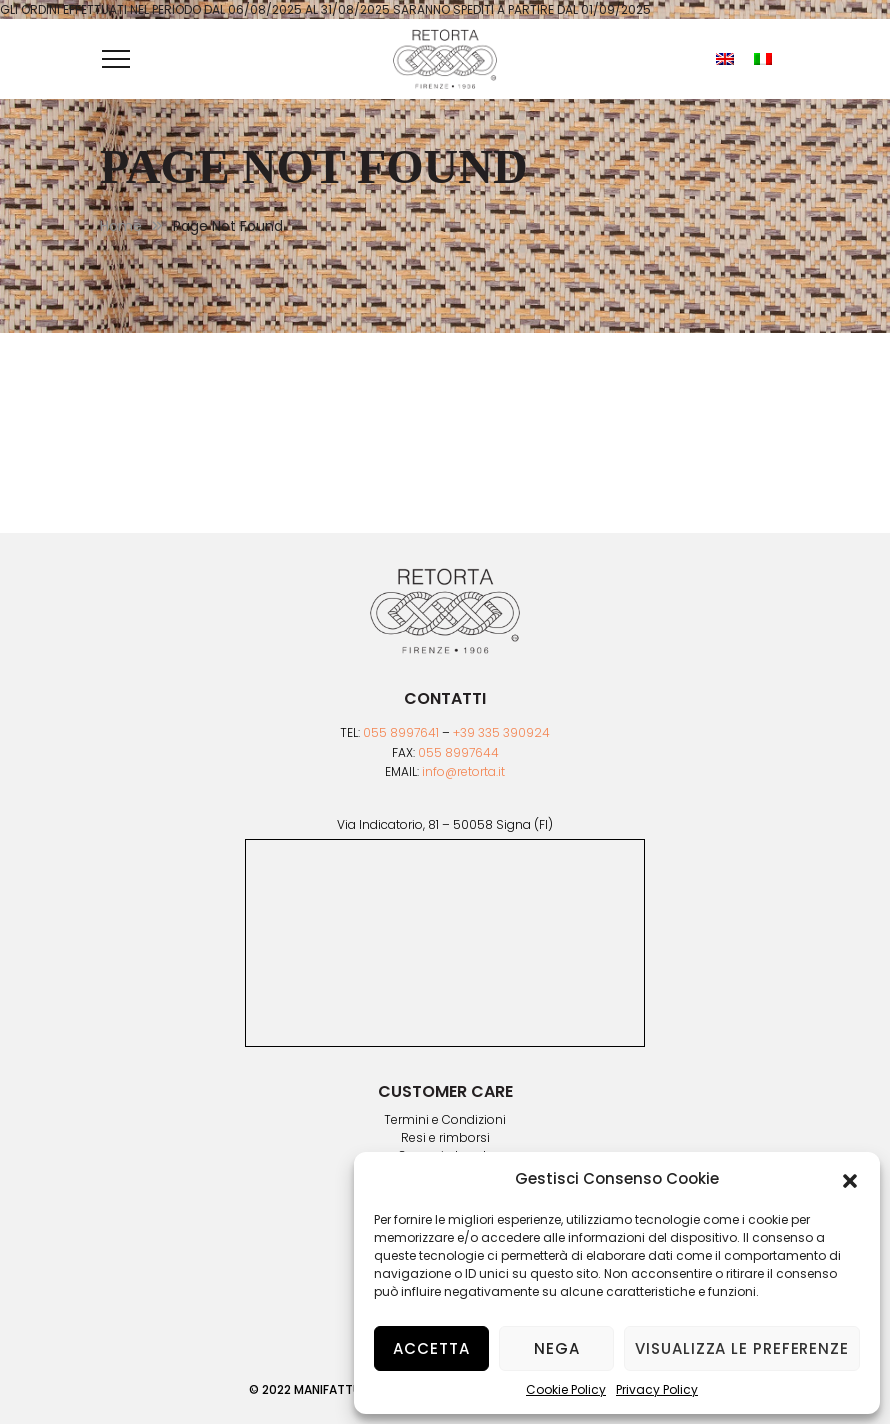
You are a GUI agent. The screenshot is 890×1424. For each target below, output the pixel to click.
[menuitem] (725, 59)
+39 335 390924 (501, 732)
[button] (850, 1179)
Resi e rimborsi (445, 1138)
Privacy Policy (657, 1389)
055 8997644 (458, 752)
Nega (557, 1348)
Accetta (431, 1348)
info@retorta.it (463, 771)
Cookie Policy (566, 1389)
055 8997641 (401, 732)
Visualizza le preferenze (742, 1348)
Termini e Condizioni (445, 1120)
